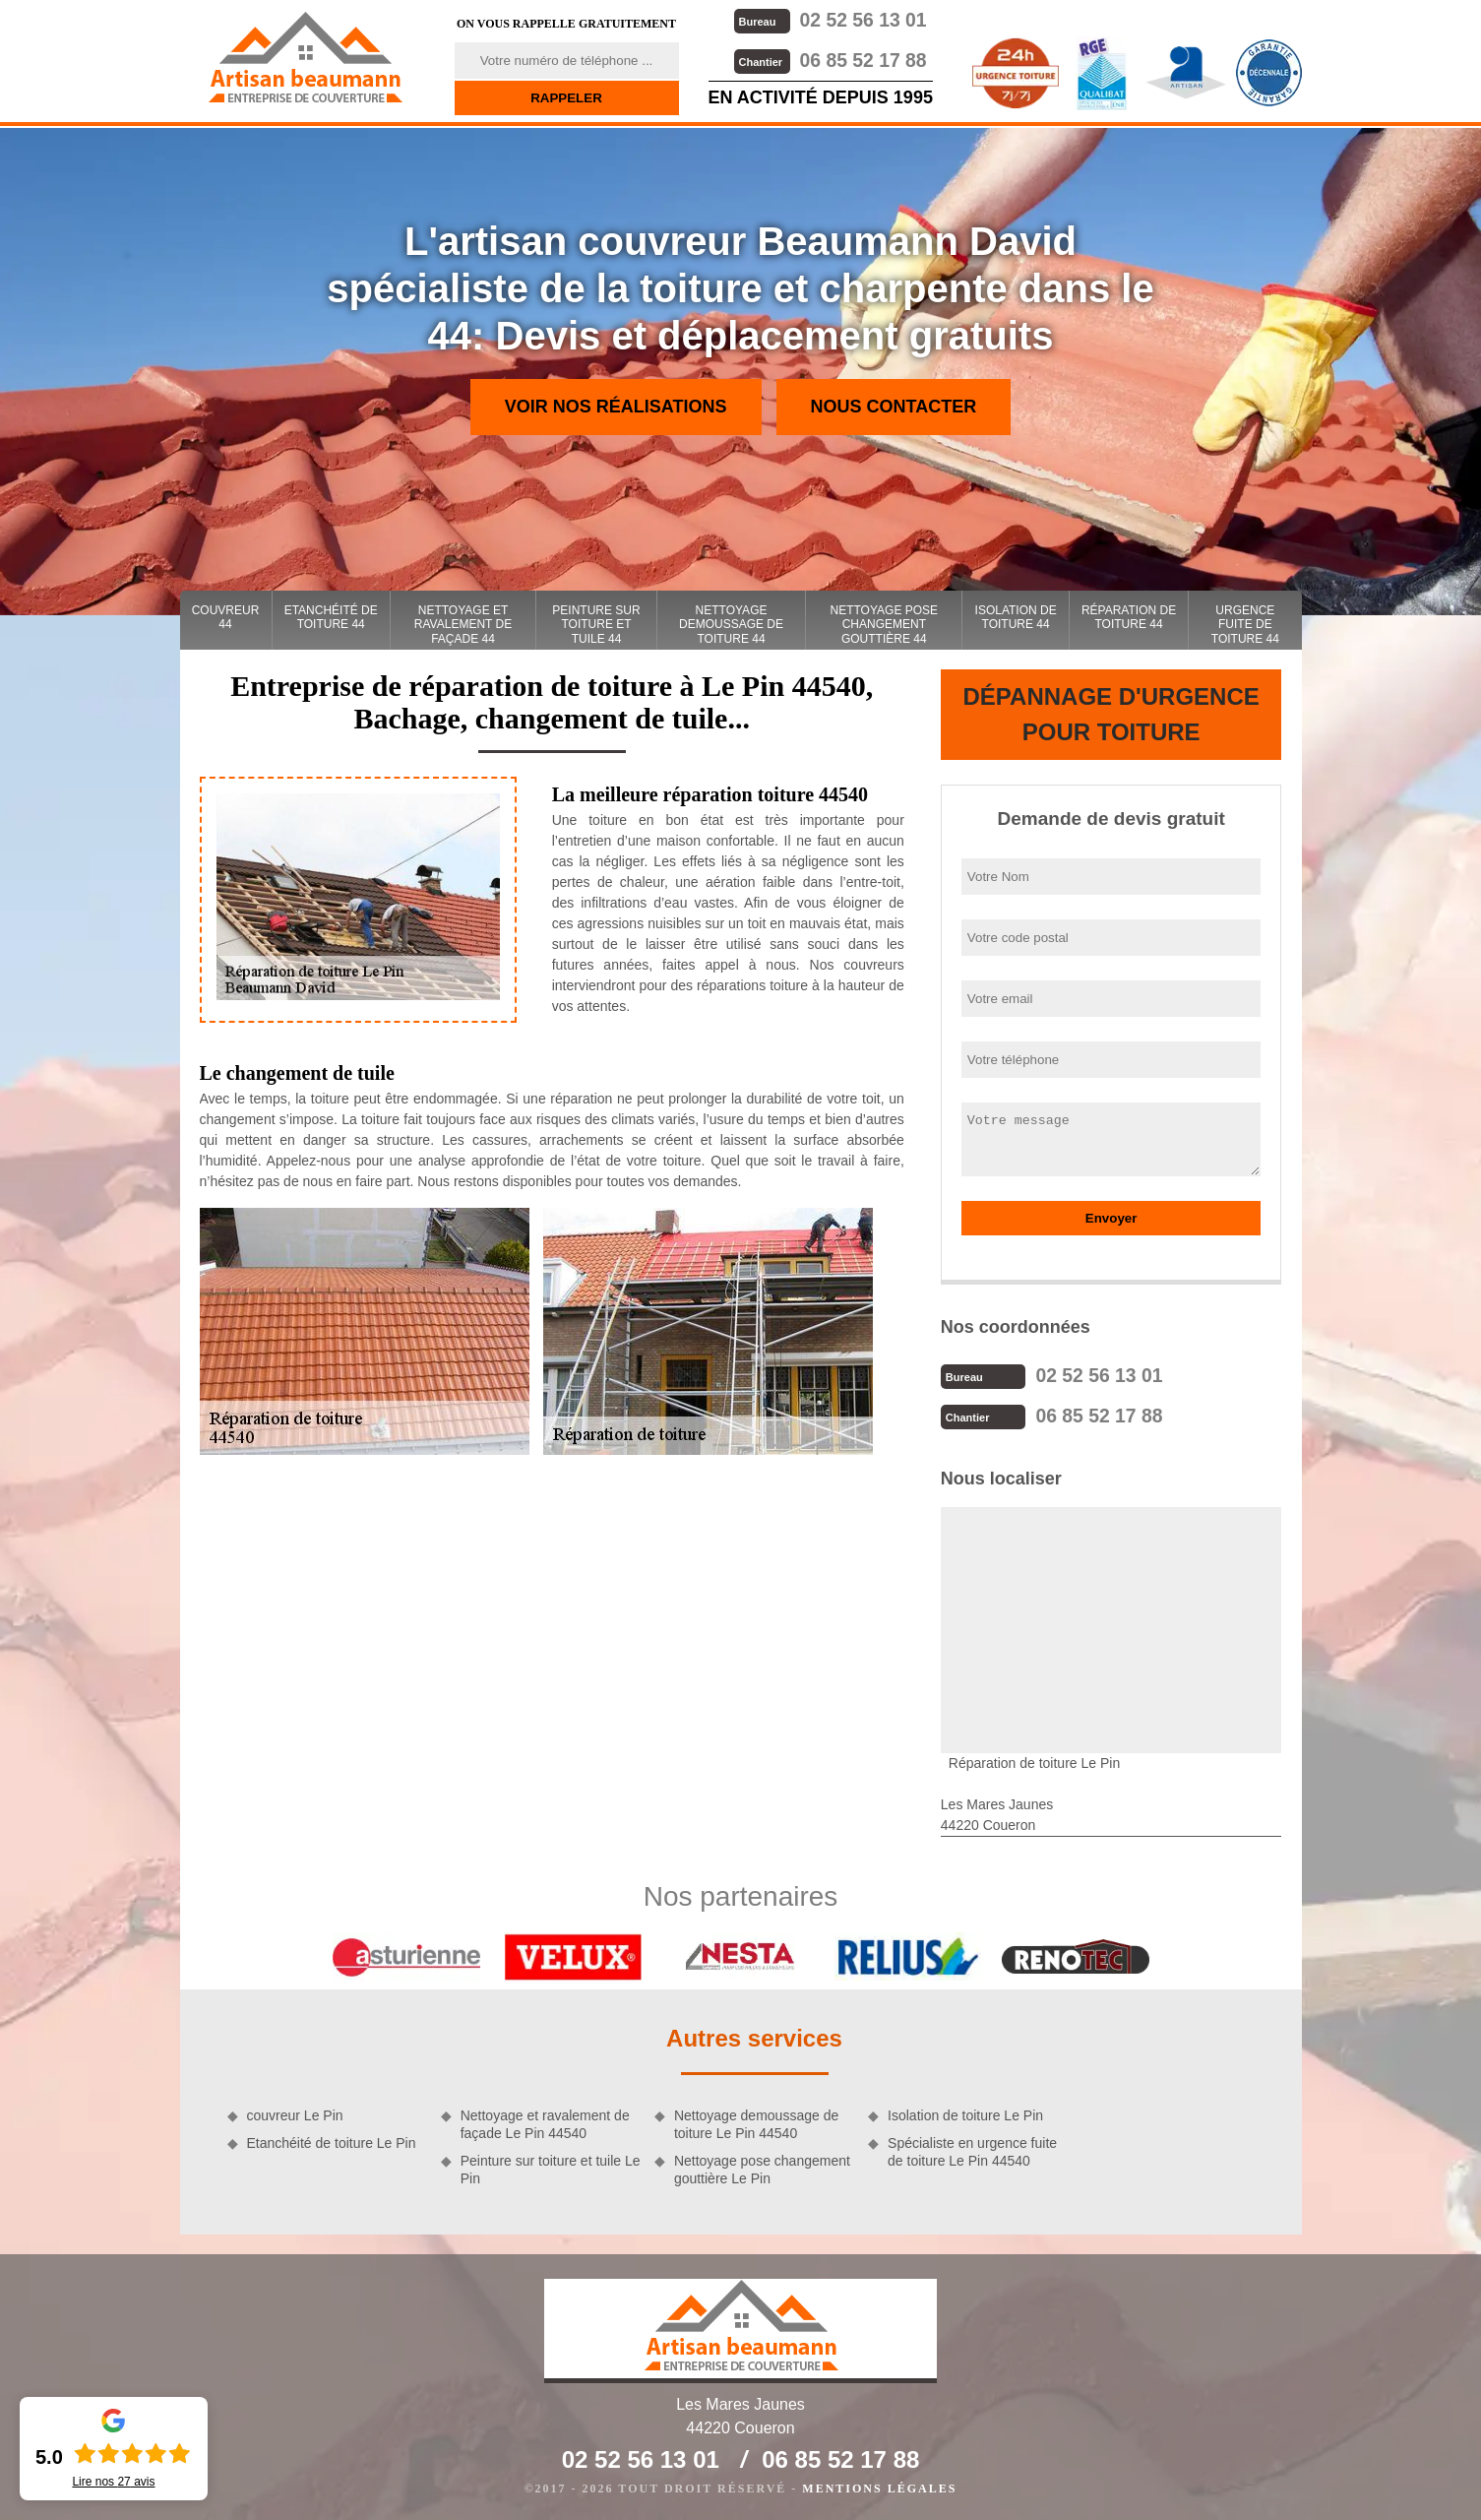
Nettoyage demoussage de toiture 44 (731, 624)
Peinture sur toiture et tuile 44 (596, 624)
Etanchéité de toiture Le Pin (331, 2141)
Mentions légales (879, 2486)
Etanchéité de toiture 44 (331, 617)
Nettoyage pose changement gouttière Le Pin (762, 2167)
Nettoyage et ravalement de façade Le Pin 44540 (545, 2122)
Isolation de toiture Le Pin (965, 2113)
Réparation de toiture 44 (1128, 617)
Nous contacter (894, 406)
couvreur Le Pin (295, 2113)
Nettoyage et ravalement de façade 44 (463, 624)
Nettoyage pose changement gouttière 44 (885, 624)
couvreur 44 (226, 617)
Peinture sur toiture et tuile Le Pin (551, 2167)
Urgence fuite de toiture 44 (1245, 624)
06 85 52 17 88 (829, 58)
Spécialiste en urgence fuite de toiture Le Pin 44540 (972, 2150)
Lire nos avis (113, 2481)
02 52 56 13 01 (829, 19)
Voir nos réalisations (616, 406)
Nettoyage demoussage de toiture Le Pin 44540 (756, 2122)
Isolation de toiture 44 (1016, 617)
